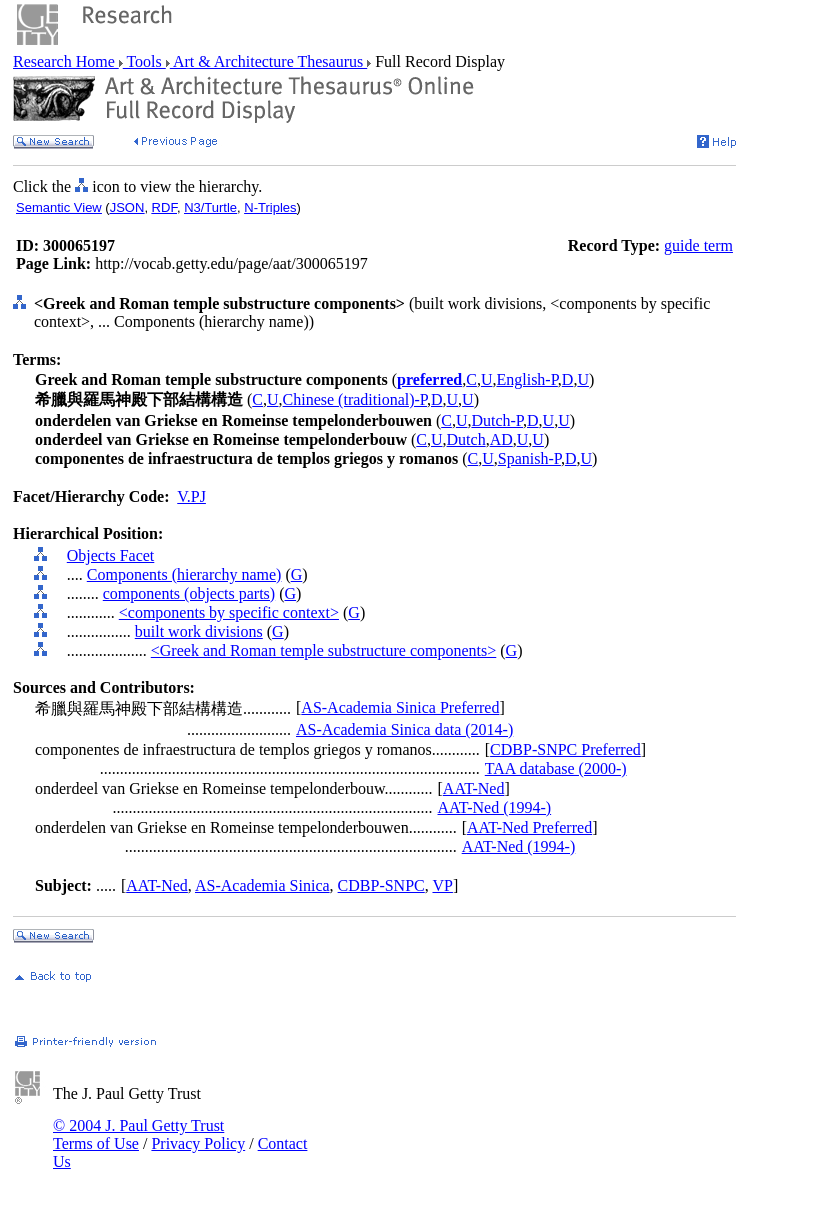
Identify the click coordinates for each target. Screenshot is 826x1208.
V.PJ (191, 496)
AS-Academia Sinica (262, 885)
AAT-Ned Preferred (529, 827)
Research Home (66, 61)
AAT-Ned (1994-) (495, 807)
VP (442, 885)
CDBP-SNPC (381, 885)
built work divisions (199, 631)
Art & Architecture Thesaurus (268, 61)
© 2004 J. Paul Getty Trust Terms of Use (138, 1134)
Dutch (466, 439)
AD (501, 439)
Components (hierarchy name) (184, 574)
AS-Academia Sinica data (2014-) (404, 729)
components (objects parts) (189, 593)
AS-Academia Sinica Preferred (400, 707)
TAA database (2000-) (556, 768)
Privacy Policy (198, 1143)
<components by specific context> (229, 612)
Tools (144, 61)
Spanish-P (529, 458)
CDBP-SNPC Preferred (565, 749)
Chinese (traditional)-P (355, 399)
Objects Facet (111, 555)
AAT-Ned (474, 788)
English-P (526, 379)
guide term (698, 245)
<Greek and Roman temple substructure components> (324, 650)
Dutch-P (497, 420)
